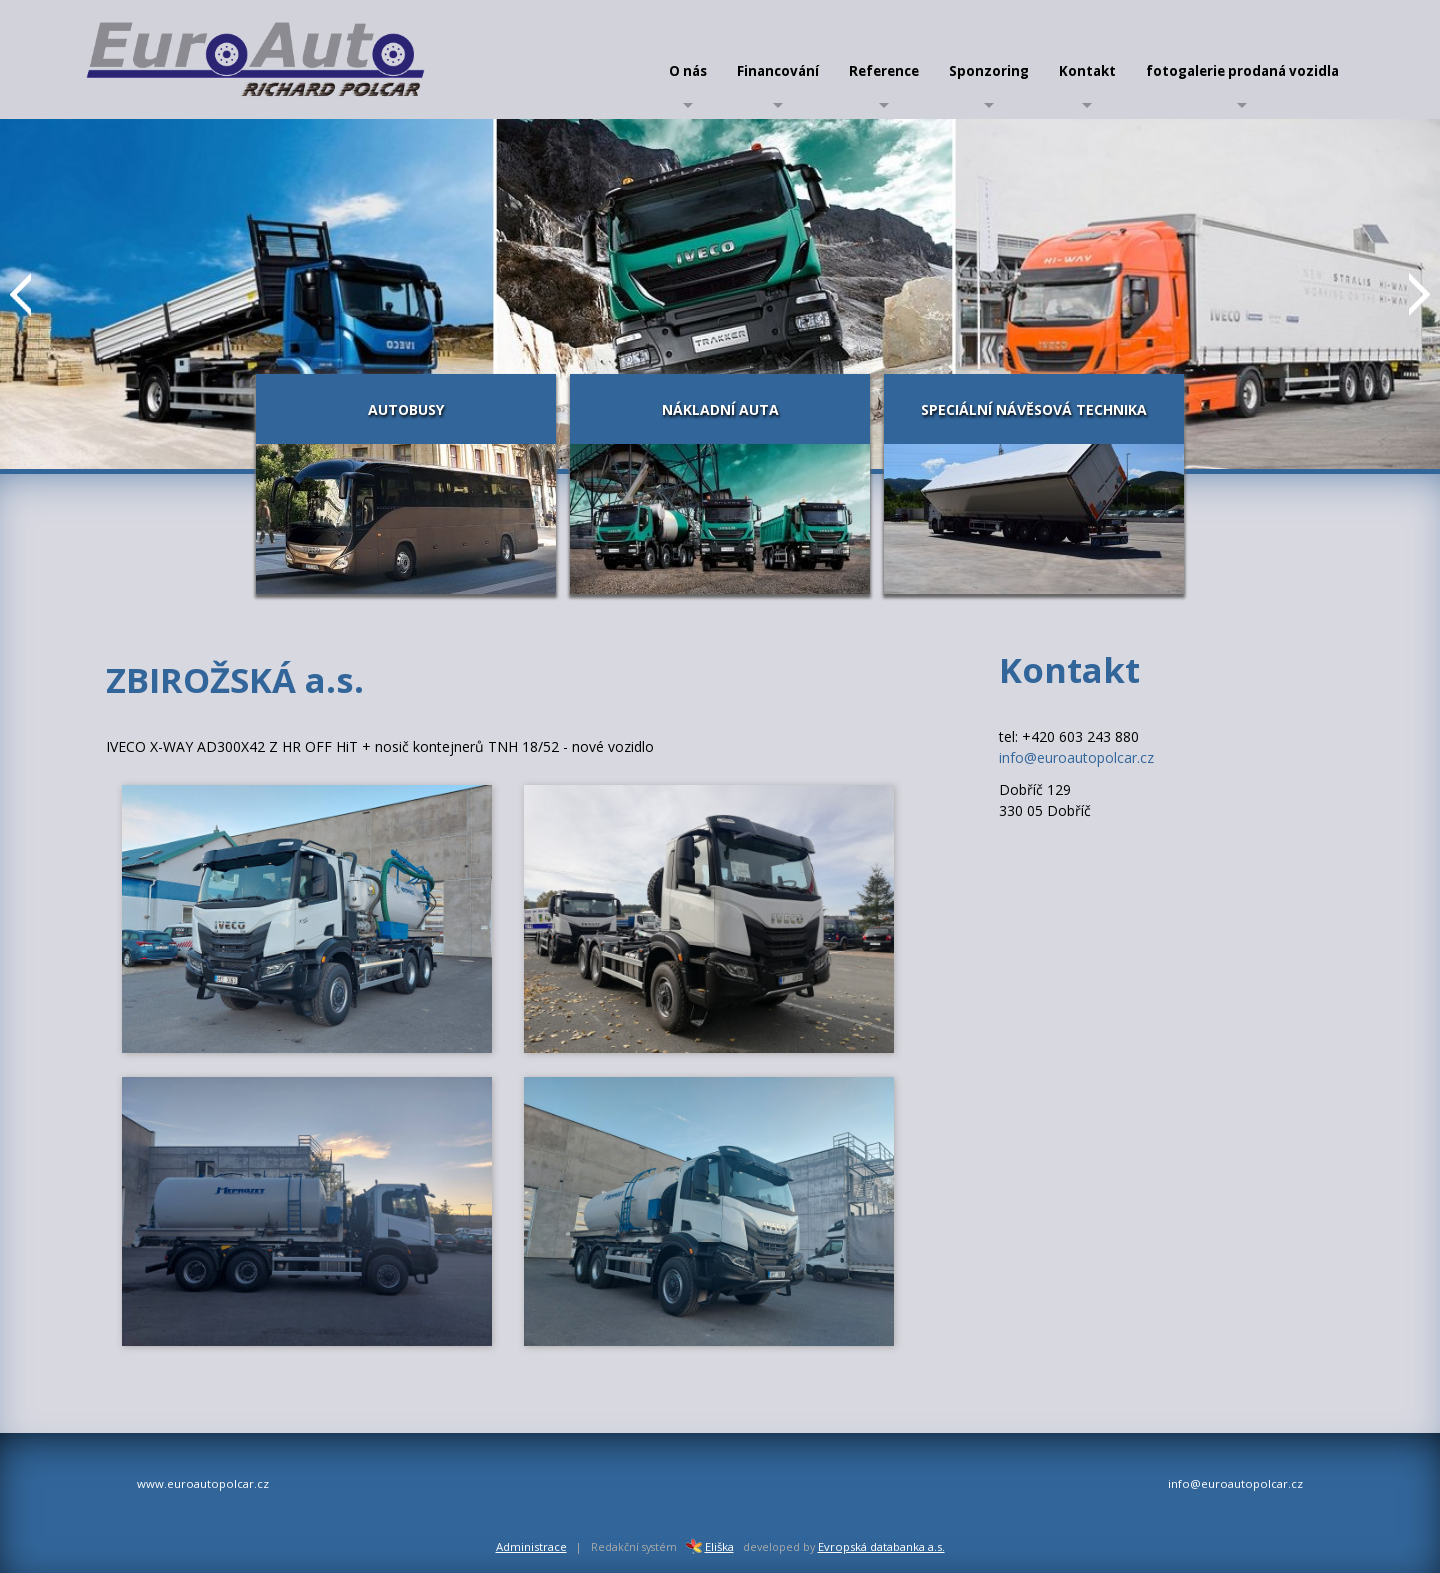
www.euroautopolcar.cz (203, 1483)
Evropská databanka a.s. (881, 1546)
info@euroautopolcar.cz (1076, 757)
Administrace (531, 1546)
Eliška (707, 1546)
